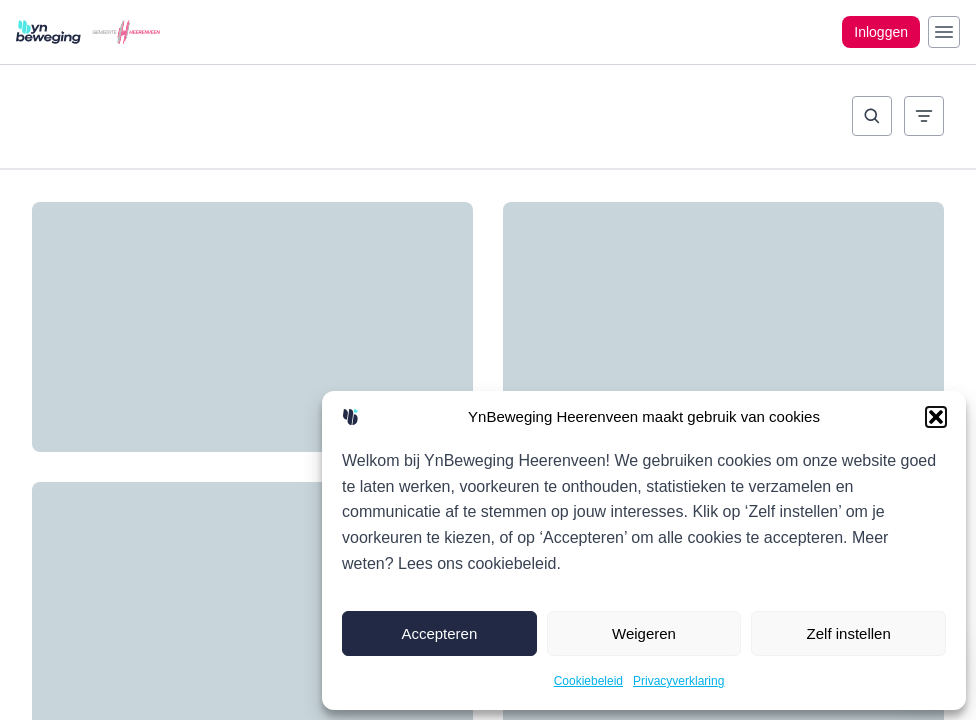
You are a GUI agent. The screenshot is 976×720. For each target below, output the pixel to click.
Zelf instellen (849, 633)
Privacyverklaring (678, 681)
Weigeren (644, 633)
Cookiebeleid (588, 681)
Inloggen (881, 32)
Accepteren (439, 633)
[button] (936, 417)
